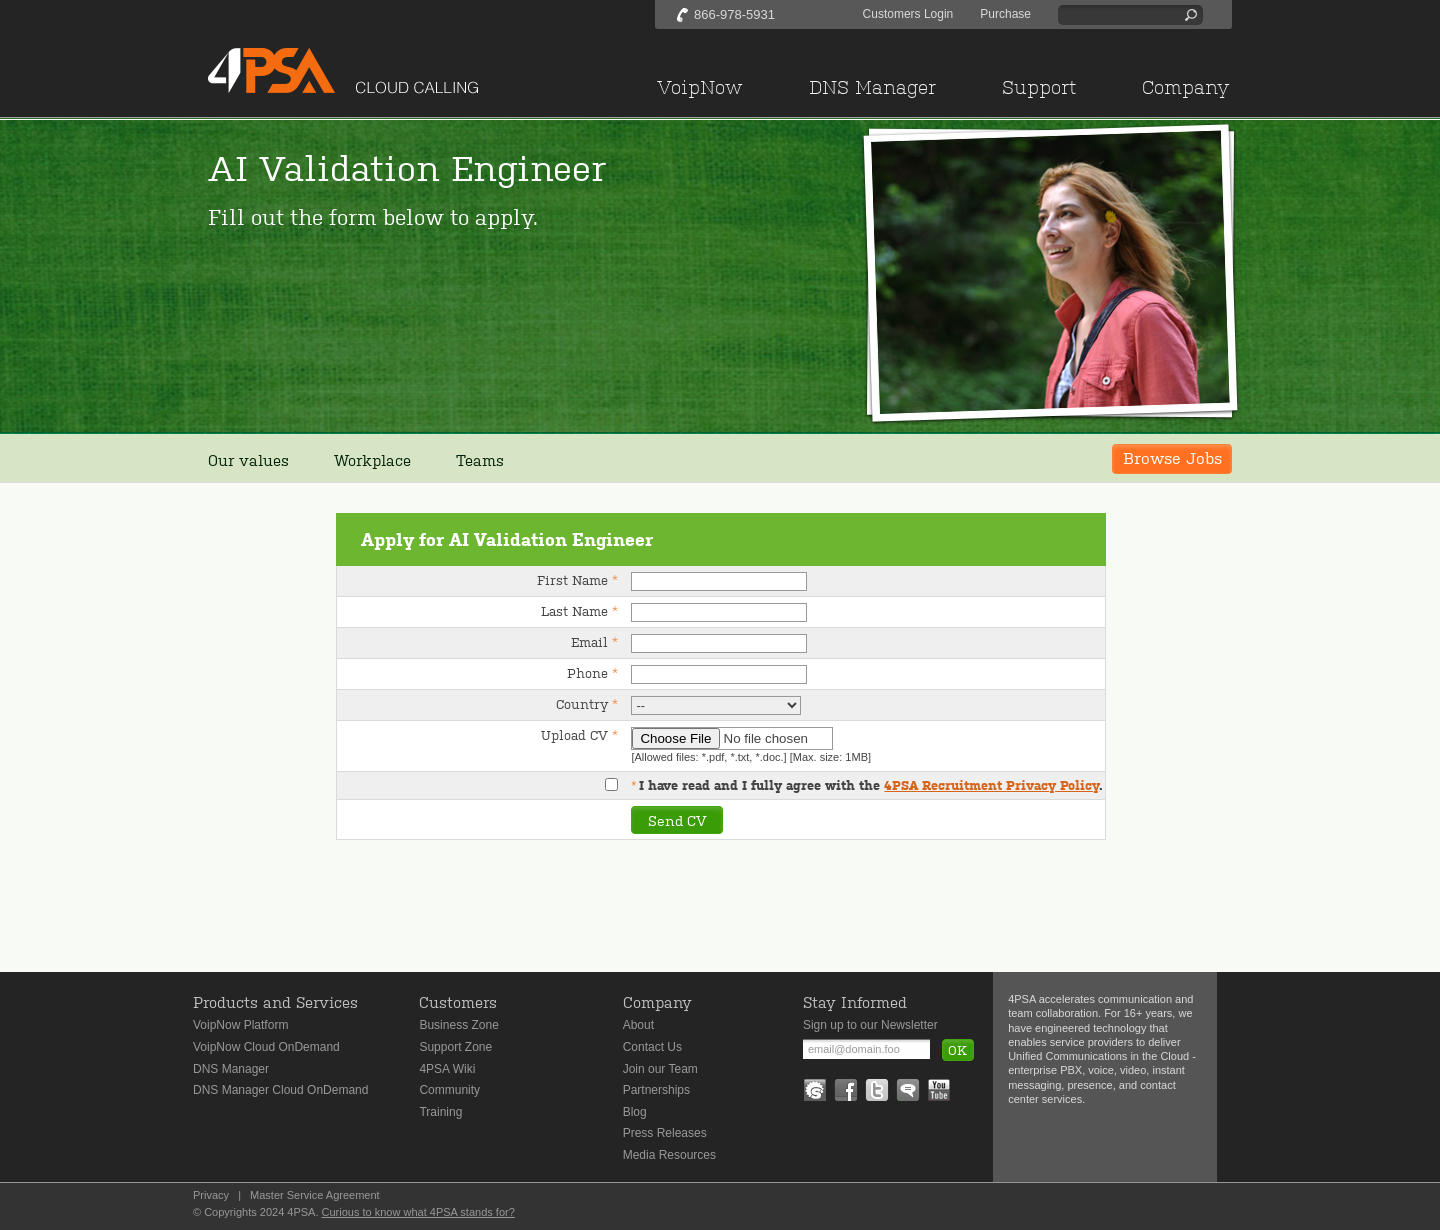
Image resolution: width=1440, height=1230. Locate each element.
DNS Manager (231, 1069)
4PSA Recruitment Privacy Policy (991, 785)
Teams (480, 459)
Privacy (211, 1195)
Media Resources (669, 1155)
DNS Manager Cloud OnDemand (280, 1090)
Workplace (372, 459)
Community (449, 1090)
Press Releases (665, 1133)
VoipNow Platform (240, 1025)
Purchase (1005, 14)
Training (440, 1112)
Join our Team (660, 1069)
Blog (635, 1112)
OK (957, 1049)
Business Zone (458, 1025)
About (638, 1025)
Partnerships (656, 1090)
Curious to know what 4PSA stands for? (418, 1212)
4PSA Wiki (447, 1069)
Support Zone (455, 1047)
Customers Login (908, 14)
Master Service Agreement (315, 1195)
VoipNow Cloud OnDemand (266, 1047)
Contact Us (652, 1047)
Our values (248, 459)
